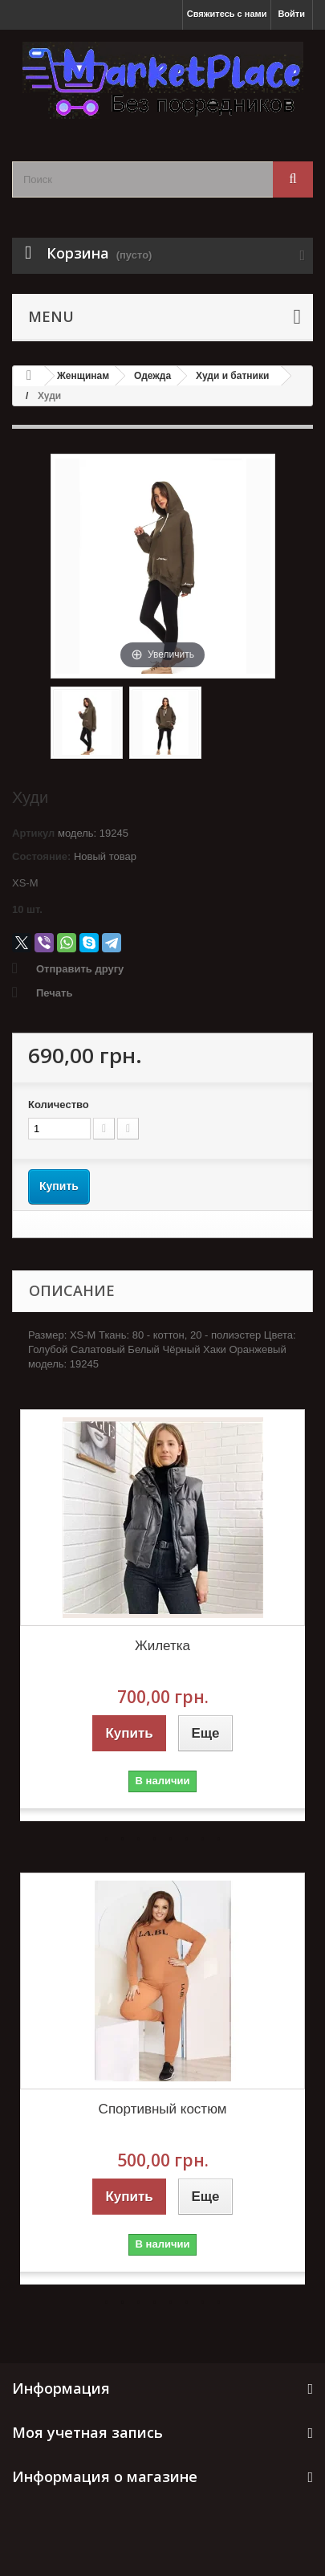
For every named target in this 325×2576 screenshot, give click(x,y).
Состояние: (41, 856)
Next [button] (281, 1615)
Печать (54, 993)
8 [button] (219, 1839)
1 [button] (107, 1839)
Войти (291, 13)
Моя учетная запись (87, 2432)
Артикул (33, 833)
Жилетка (162, 1645)
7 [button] (203, 1839)
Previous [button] (44, 1615)
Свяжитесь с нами (227, 13)
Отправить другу (80, 969)
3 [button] (139, 1839)
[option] (162, 1615)
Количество (58, 1104)
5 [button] (171, 1839)
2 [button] (123, 1839)
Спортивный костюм (163, 2109)
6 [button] (187, 1839)
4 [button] (155, 1839)
